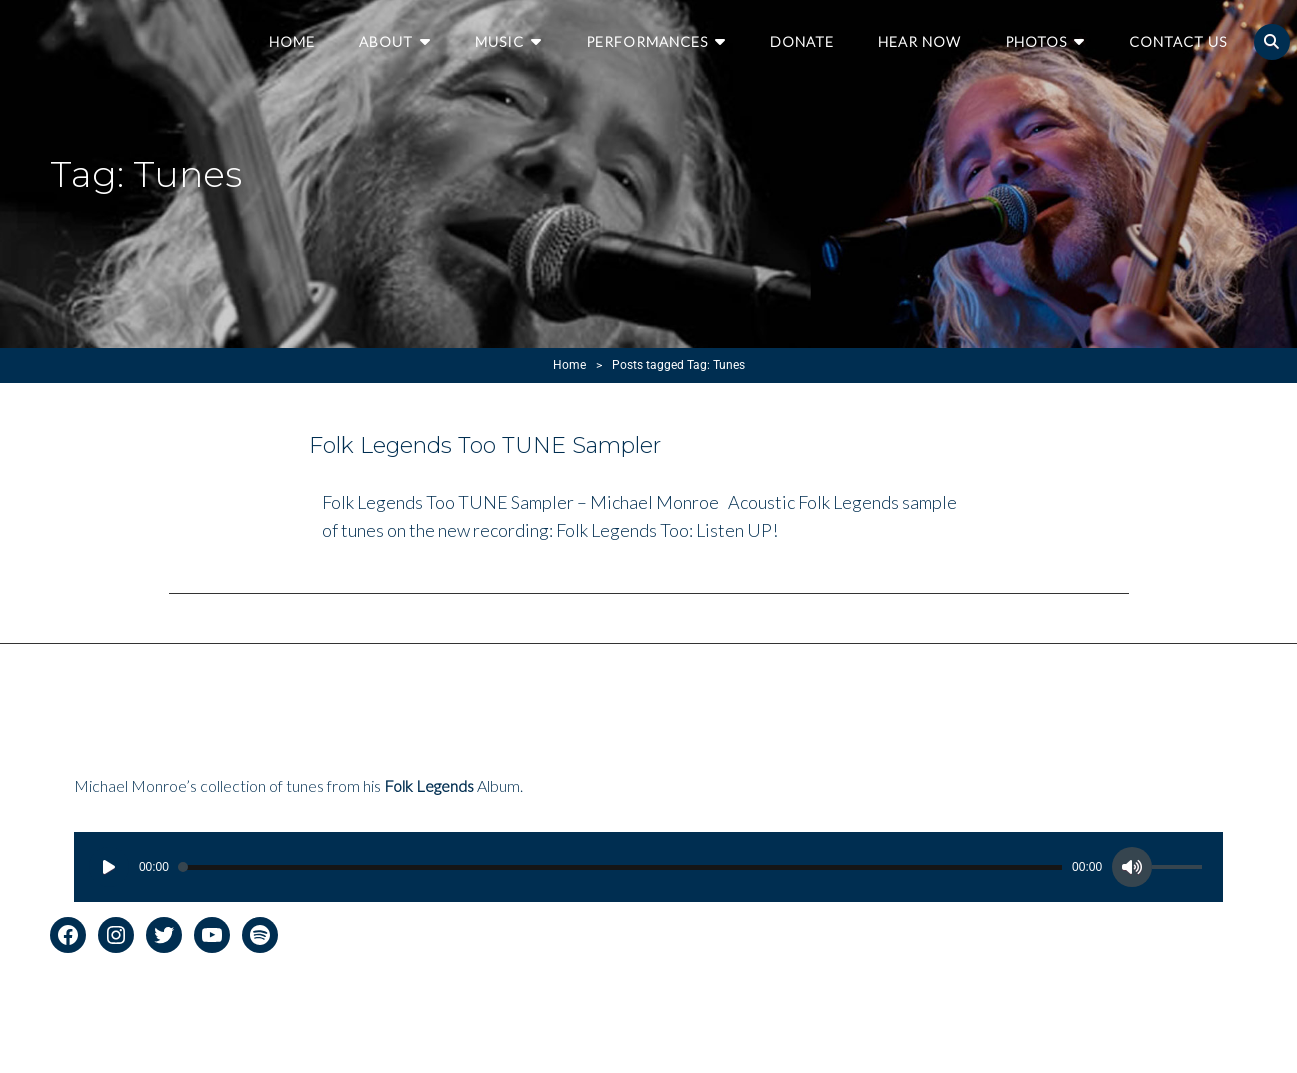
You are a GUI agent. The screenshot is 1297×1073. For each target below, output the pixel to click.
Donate (802, 41)
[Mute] (1132, 867)
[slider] (620, 867)
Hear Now (919, 41)
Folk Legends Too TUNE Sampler (485, 445)
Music (499, 41)
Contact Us (1178, 41)
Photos (1036, 41)
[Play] (109, 867)
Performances (647, 41)
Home (292, 41)
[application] (648, 867)
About (386, 41)
